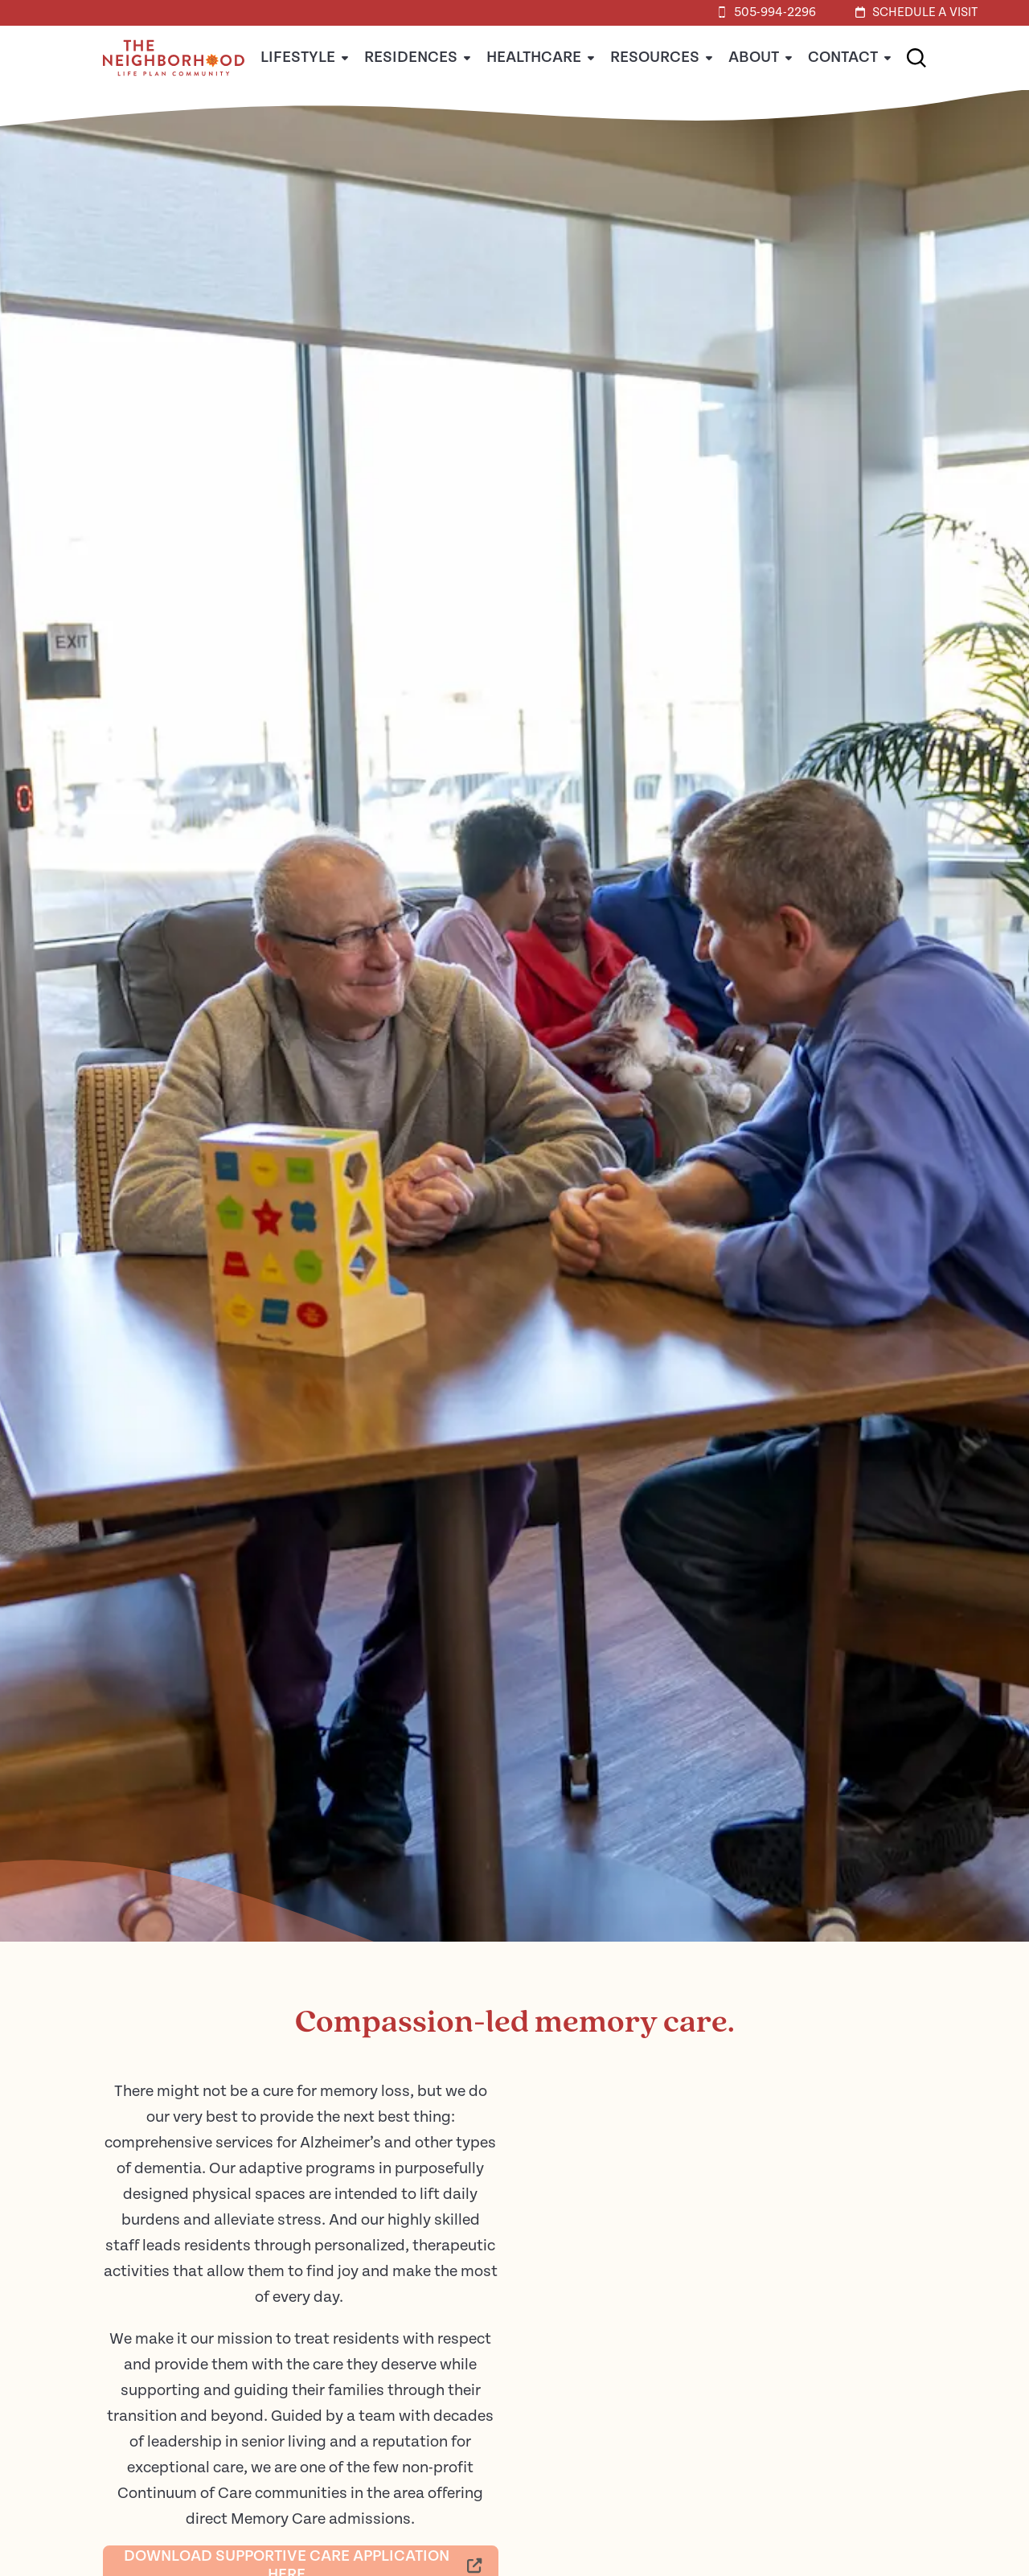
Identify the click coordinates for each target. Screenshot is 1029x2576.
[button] (916, 58)
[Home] (173, 86)
